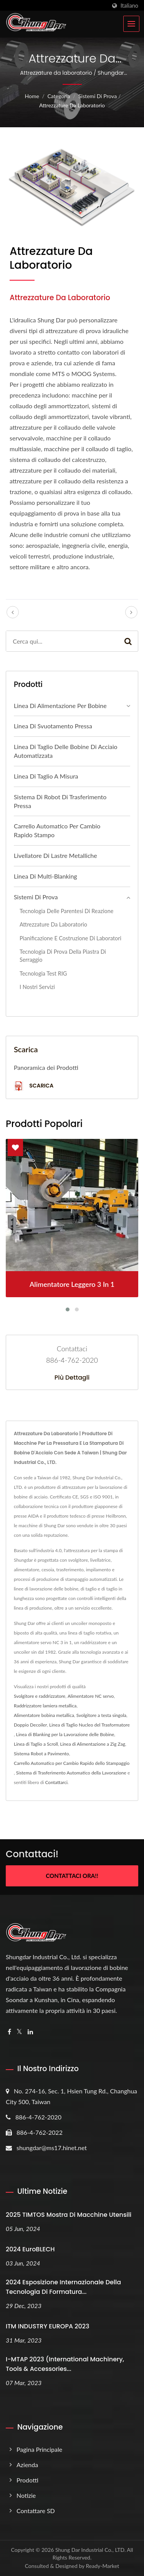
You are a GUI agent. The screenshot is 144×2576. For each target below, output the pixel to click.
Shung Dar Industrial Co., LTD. (90, 2549)
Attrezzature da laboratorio (72, 105)
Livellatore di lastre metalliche (55, 855)
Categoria (58, 96)
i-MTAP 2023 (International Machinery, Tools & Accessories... (65, 2364)
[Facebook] (9, 2031)
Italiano (129, 6)
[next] (131, 612)
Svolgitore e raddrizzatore (39, 1696)
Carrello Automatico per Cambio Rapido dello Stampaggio (71, 1763)
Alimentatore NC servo (91, 1696)
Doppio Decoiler (30, 1725)
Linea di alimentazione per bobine (60, 705)
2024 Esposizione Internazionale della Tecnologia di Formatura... (63, 2287)
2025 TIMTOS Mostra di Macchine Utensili (68, 2214)
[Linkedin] (30, 2031)
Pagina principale (39, 2449)
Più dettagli (72, 1377)
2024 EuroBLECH (30, 2249)
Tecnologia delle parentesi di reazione (66, 911)
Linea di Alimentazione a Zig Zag (92, 1744)
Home (32, 96)
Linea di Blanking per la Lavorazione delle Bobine (65, 1734)
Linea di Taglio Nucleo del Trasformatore (89, 1725)
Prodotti (27, 2480)
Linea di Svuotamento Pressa (53, 725)
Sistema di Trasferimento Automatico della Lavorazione (71, 1773)
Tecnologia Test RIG (43, 973)
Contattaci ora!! (72, 1875)
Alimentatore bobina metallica (44, 1715)
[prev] (13, 612)
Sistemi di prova (97, 96)
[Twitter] (19, 2031)
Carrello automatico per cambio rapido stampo (57, 830)
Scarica (33, 1086)
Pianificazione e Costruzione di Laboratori (70, 938)
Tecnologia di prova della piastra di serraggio (63, 955)
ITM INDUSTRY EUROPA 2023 (47, 2326)
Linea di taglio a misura (46, 776)
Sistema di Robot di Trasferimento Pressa (60, 801)
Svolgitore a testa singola (101, 1715)
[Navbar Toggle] (131, 24)
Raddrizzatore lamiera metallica (45, 1706)
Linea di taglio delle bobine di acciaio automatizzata (66, 751)
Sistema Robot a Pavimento (41, 1753)
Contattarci (56, 1782)
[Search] (62, 641)
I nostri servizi (37, 987)
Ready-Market (102, 2566)
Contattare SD (36, 2510)
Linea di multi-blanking (45, 876)
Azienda (27, 2464)
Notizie (26, 2495)
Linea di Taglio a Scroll (36, 1744)
